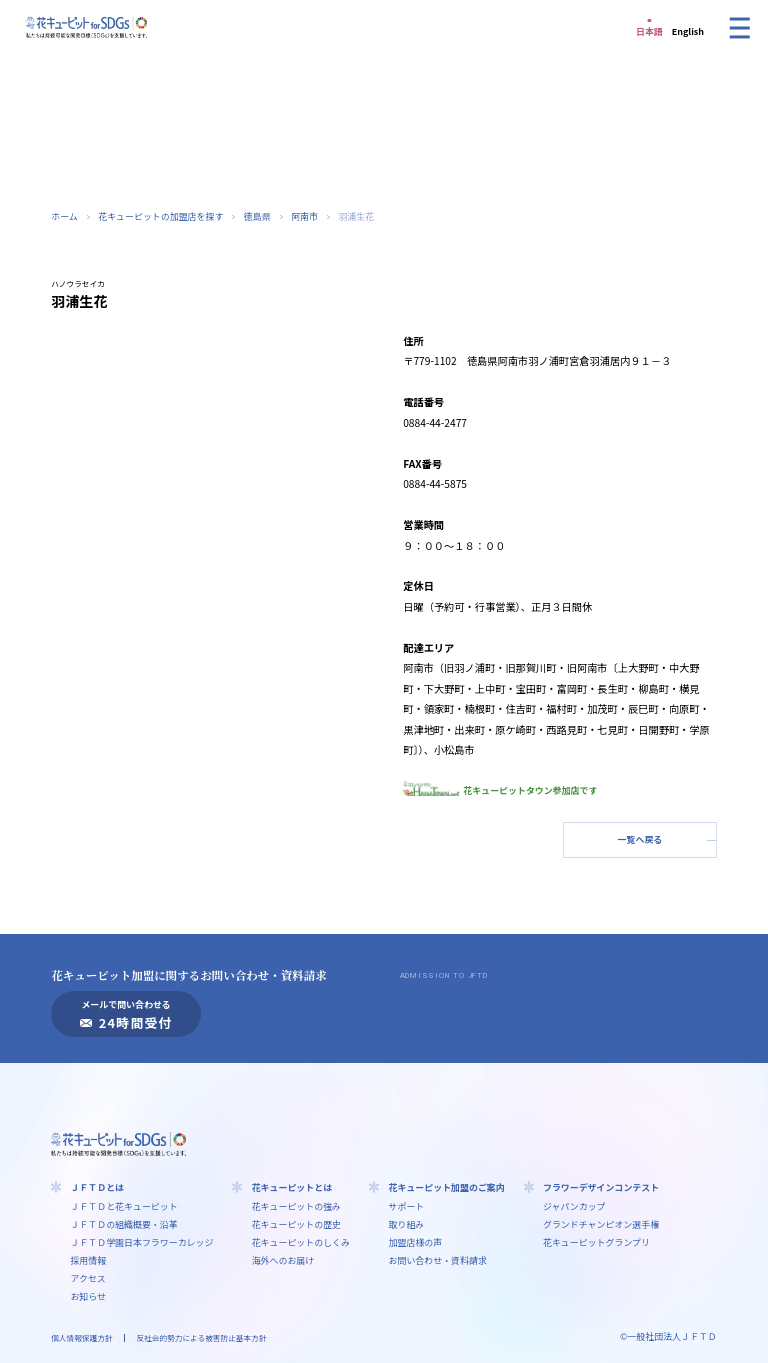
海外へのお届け (283, 1260)
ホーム (64, 216)
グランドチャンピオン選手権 (601, 1224)
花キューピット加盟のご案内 (447, 1187)
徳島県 (257, 216)
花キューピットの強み (296, 1206)
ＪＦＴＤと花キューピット (123, 1206)
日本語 (649, 31)
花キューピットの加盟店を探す (160, 216)
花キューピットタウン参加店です (500, 790)
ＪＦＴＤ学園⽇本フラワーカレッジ (141, 1242)
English (688, 31)
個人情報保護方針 (81, 1337)
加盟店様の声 (416, 1242)
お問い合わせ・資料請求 (438, 1260)
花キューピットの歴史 (296, 1224)
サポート (407, 1206)
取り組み (407, 1224)
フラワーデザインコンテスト (601, 1187)
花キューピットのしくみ (301, 1242)
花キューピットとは (292, 1187)
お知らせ (88, 1296)
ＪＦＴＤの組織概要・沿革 (123, 1224)
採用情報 (88, 1260)
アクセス (87, 1278)
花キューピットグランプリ (596, 1242)
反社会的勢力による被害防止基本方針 (202, 1337)
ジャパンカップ (574, 1206)
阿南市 (304, 216)
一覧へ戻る (640, 839)
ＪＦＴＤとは (97, 1187)
